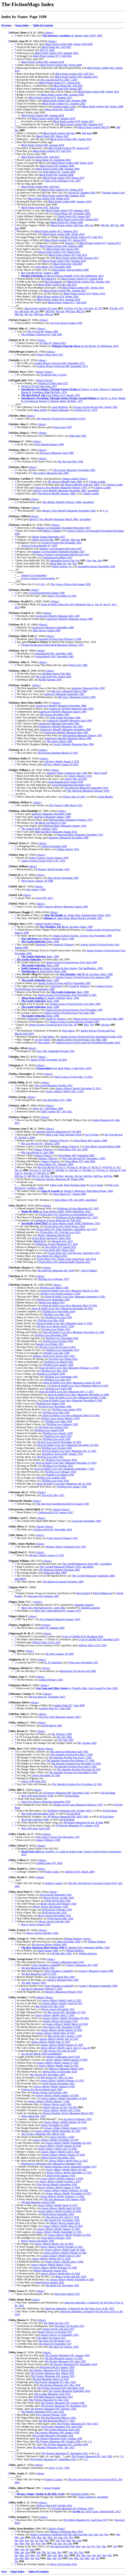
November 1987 (74, 1009)
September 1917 (81, 834)
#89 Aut (49, 314)
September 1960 (86, 1521)
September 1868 (93, 1575)
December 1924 (52, 2435)
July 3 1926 (62, 2110)
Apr (89, 560)
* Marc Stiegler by (25, 1039)
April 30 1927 (63, 2003)
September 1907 (64, 694)
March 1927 (67, 2294)
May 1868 (55, 1572)
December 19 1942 (68, 1445)
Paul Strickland (52, 281)
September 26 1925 (68, 2142)
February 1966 (62, 1734)
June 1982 (69, 1012)
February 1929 (77, 2119)
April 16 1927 (58, 2205)
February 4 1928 (61, 2178)
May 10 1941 (69, 1305)
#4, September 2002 (53, 160)
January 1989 (83, 977)
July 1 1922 (65, 1091)
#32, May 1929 (59, 2385)
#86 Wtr (105, 225)
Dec (106, 2534)
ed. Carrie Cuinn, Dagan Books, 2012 (97, 2511)
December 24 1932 (62, 1308)
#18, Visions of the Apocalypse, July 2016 (66, 1259)
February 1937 (52, 645)
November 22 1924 (62, 595)
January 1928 (64, 2199)
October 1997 (74, 1021)
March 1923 (68, 2113)
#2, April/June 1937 (85, 2520)
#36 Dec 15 (43, 1173)
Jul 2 (114, 604)
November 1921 (58, 2157)
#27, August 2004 (59, 171)
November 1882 (74, 470)
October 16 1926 (59, 2211)
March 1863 (53, 519)
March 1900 (59, 741)
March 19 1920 (50, 2379)
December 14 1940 (78, 1394)
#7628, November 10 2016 (49, 1059)
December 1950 (51, 1335)
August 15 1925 (66, 2128)
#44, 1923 (33, 2116)
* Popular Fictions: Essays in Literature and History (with (45, 1593)
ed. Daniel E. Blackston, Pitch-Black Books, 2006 (77, 1191)
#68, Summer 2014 (69, 201)
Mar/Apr (75, 539)
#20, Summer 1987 (43, 1596)
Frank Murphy (105, 796)
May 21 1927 (68, 2160)
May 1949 (58, 1421)
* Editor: (19, 308)
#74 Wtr (68, 308)
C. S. (105, 510)
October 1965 (87, 1743)
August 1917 (51, 2337)
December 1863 (59, 490)
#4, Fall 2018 (58, 1220)
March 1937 (57, 557)
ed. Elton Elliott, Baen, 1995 (43, 971)
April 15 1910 (38, 1974)
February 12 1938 (69, 1367)
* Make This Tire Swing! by (30, 1883)
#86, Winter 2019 (72, 163)
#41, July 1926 (91, 2456)
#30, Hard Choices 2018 (64, 1226)
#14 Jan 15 (35, 1170)
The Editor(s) (48, 278)
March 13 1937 (80, 1385)
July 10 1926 (57, 2148)
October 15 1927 (61, 2246)
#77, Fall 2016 (52, 56)
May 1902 (61, 1977)
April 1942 (69, 1751)
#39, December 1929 (60, 2388)
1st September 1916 (60, 2334)
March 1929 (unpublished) (41, 2053)
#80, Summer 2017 (81, 124)
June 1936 (53, 1356)
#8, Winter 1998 (42, 331)
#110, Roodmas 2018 (82, 1636)
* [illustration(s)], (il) (26, 869)
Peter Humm (83, 1593)
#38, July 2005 (72, 1149)
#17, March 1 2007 (40, 1143)
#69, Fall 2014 (57, 284)
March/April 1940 (41, 2089)
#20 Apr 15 (75, 1170)
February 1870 (61, 487)
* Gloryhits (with (24, 410)
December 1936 (96, 566)
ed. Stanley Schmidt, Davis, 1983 (47, 938)
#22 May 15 (88, 1170)
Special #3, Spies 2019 (51, 1238)
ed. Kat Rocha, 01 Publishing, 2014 (85, 346)
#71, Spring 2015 (59, 82)
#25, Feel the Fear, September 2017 (74, 1253)
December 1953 (62, 542)
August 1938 (71, 584)
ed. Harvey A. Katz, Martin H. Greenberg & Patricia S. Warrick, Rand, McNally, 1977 (73, 400)
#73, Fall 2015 (52, 151)
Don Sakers (68, 1030)
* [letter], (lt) (22, 857)
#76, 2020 (49, 1863)
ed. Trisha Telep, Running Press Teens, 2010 (77, 915)
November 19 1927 (56, 2140)
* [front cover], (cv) (25, 1068)
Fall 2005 (56, 673)
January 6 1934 (60, 1293)
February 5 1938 (57, 639)
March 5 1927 (51, 2264)
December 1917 (55, 2340)
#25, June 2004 (80, 1161)
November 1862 (69, 510)
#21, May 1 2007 (59, 79)
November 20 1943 (45, 1775)
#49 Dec (108, 1176)
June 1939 (58, 1317)
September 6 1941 (75, 1296)
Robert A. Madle (51, 530)
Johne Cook (51, 1134)
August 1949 (47, 592)
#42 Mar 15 (47, 1176)
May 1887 (57, 616)
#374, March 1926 (51, 2370)
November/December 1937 (63, 527)
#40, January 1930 (57, 2432)
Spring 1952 (63, 1359)
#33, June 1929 (65, 2361)
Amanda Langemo (84, 1604)
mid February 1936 (37, 1795)
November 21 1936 (73, 1332)
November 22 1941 (77, 1784)
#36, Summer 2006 (57, 165)
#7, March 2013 (53, 343)
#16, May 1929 (49, 2006)
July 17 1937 (66, 1391)
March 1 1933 (60, 1418)
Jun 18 (98, 604)
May (86, 1024)
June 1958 (62, 427)
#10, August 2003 (53, 676)
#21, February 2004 (56, 1164)
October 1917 (69, 2326)
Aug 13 (77, 2047)
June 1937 (57, 1379)
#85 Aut (89, 225)
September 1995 (64, 983)
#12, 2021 (57, 1244)
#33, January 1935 (77, 1825)
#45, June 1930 (61, 2426)
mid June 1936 (34, 1819)
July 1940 (56, 1353)
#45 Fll (94, 127)
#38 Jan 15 (20, 1176)
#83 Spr (60, 311)
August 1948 (49, 1430)
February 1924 (56, 2237)
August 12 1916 (46, 1555)
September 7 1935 (64, 1468)
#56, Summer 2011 (76, 76)
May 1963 (61, 1953)
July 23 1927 (59, 2039)
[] (9, 32)
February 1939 (62, 1424)
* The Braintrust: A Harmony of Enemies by (38, 1030)
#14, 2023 (62, 1241)
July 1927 (66, 1546)
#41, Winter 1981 (96, 407)
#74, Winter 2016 (84, 293)
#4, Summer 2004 (51, 1627)
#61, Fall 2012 (40, 157)
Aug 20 (86, 2047)
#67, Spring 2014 (83, 287)
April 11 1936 (64, 1323)
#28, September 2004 (76, 1155)
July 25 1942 (64, 1483)
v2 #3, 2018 (93, 1645)
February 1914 (64, 1991)
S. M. (42, 584)
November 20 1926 (66, 2018)
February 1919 (88, 790)
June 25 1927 (61, 2255)
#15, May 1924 (55, 2382)
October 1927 (70, 2166)
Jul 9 (17, 607)
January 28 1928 (65, 2122)
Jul (58, 563)
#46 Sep (88, 1176)
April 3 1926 (60, 2151)
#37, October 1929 (65, 2444)
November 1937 (83, 1662)
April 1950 (58, 1388)
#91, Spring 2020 (77, 219)
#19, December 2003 (53, 266)
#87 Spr (114, 225)
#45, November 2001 (55, 656)
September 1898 (65, 729)
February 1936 (60, 1471)
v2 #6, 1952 (79, 2308)
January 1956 (35, 889)
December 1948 (37, 2240)
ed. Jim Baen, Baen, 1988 (86, 974)
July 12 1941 (69, 1451)
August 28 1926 (60, 2145)
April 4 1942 (75, 1766)
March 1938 (54, 1287)
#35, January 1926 (67, 2355)
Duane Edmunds (60, 410)
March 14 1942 (71, 1415)
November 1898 (60, 705)
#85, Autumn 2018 (42, 62)
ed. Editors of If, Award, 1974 (50, 395)
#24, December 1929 (47, 2074)
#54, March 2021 (52, 1256)
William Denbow (73, 1938)
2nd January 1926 (50, 1906)
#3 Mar (99, 1822)
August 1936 (50, 1403)
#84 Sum (67, 225)
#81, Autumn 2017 (65, 290)
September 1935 (53, 1299)
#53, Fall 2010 (68, 255)
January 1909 (52, 816)
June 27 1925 (54, 2015)
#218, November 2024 (52, 1529)
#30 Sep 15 (30, 1173)
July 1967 (66, 1740)
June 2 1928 (64, 2261)
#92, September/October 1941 (56, 1051)
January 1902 (33, 1982)
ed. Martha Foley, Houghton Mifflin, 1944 (65, 1947)
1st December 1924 (59, 2071)
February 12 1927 (62, 2080)
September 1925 (56, 1894)
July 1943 (67, 773)
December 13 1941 (66, 1462)
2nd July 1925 (54, 1921)
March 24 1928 (67, 2024)
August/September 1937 (48, 536)
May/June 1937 (60, 548)
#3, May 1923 (49, 2399)
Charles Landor (70, 478)
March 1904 (69, 691)
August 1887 (69, 618)
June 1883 (51, 473)
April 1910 (67, 1962)
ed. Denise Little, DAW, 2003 (72, 35)
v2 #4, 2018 (46, 1642)
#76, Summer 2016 (56, 53)
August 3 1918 (62, 761)
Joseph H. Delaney (63, 944)
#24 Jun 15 (102, 1170)
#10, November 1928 (61, 2220)
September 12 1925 (59, 2232)
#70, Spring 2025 (60, 1247)
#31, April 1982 (43, 1607)
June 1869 (65, 481)
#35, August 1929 (63, 2402)
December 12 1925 (69, 2172)
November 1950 (54, 846)
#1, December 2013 (46, 1696)
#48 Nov (98, 1176)
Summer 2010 (50, 679)
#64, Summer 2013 (64, 260)
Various (69, 243)
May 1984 (98, 1018)
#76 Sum (88, 308)
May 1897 (66, 732)
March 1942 (58, 1362)
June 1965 (77, 435)
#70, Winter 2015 (59, 252)
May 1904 (74, 744)
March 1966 (51, 1725)
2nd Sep (72, 2107)
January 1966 (48, 1950)
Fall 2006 (78, 1671)
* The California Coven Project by (33, 407)
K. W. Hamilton (52, 1662)
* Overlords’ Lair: (24, 1182)
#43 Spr (59, 133)
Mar (39, 2537)
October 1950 (57, 1341)
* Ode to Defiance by (26, 1042)
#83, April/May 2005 (53, 653)
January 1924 (61, 2175)
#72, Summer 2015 (50, 97)
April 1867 (80, 1563)
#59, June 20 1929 (60, 2050)
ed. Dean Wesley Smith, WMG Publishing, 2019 (60, 1223)
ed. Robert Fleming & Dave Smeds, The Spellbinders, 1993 (62, 968)
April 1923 (62, 2429)
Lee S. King (91, 1134)
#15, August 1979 (58, 1610)
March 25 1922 (50, 822)
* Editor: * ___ (19, 574)
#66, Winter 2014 (98, 91)
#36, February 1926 (53, 2408)
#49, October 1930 (58, 2441)
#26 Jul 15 (114, 1170)
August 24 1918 (60, 764)
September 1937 (62, 1350)
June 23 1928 (63, 2226)
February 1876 (60, 1566)
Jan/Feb (65, 539)
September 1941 (61, 1376)
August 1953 (53, 1427)
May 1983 (75, 1004)
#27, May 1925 (77, 2423)
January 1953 (48, 857)
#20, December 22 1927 (66, 2012)
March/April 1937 (62, 554)
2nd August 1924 (60, 2021)
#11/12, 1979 (86, 410)
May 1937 (57, 1314)
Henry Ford (100, 773)
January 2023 (60, 1717)
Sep (100, 560)
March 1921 (66, 805)
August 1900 (46, 630)
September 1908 (53, 627)
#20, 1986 (78, 665)
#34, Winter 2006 (67, 222)
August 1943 (66, 323)
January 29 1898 (37, 880)
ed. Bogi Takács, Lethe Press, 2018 (63, 1068)
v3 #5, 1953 (43, 860)
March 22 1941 (70, 1290)
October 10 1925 (69, 2235)
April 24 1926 (61, 2208)
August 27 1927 (58, 2062)
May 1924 (58, 1900)
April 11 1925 (61, 2000)
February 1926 (57, 1909)
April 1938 (56, 1439)
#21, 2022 (77, 1217)
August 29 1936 (72, 1382)
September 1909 (98, 1985)
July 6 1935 (57, 1347)
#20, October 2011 (54, 2505)
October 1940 (56, 1448)
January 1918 (63, 2346)
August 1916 (56, 831)
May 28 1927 (55, 2033)
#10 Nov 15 (109, 1167)
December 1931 (71, 784)
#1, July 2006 (37, 1152)
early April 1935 (35, 1828)
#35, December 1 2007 (84, 1158)
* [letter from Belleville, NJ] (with (33, 566)
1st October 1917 (55, 2332)
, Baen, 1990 (40, 941)
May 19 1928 (60, 2273)
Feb (118, 2534)
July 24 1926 (54, 2243)
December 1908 (51, 813)
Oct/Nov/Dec (43, 539)
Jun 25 (106, 604)
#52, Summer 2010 (58, 299)
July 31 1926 (51, 2258)
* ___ (18, 578)
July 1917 (56, 2323)
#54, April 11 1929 (62, 2217)
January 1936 (58, 1433)
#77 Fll (98, 308)
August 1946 (35, 1924)
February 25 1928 (55, 2267)
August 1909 (96, 1971)
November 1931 (54, 1915)
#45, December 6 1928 (62, 2027)
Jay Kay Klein (42, 1039)
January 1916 (65, 825)
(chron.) (49, 32)
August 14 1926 (59, 2187)
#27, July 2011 (56, 1111)
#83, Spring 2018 (70, 139)
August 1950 (66, 1409)
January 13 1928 (63, 2358)
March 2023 (54, 1235)
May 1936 (51, 1320)
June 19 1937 (74, 796)
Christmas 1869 (63, 1581)
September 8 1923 (61, 418)
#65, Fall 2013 (74, 73)
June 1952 (50, 1457)
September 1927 (51, 2163)
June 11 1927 (50, 2042)
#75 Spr (78, 308)
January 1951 (68, 849)
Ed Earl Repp (108, 1792)
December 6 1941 (73, 1772)
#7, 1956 (39, 545)
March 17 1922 (56, 2420)
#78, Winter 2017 (64, 177)
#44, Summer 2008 (64, 100)
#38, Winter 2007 (52, 136)
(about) (39, 371)
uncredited (93, 490)
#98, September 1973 (62, 366)
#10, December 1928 (62, 2285)
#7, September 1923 (65, 2453)
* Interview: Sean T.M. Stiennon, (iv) (35, 1200)
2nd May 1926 (42, 1933)
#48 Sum (86, 133)
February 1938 (48, 1840)
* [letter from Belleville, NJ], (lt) (32, 560)
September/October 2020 (91, 1036)
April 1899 (69, 720)
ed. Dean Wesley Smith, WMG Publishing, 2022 (55, 1211)
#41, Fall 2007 (56, 47)
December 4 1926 (72, 2279)
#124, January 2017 (55, 1512)
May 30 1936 (75, 779)
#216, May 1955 (52, 1495)
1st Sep (55, 2107)
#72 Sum (40, 308)
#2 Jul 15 (51, 1167)
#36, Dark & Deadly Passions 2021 (65, 1262)
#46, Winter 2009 (61, 65)
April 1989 (71, 962)
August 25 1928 (62, 2044)
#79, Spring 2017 (73, 121)
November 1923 (58, 2083)
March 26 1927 (66, 2169)
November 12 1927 (68, 2193)
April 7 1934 (55, 1326)
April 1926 (63, 2056)
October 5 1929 (62, 2137)
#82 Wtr (50, 311)
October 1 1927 (60, 2181)
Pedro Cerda (51, 1871)
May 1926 (70, 461)
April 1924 (57, 2104)
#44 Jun (69, 1176)
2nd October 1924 (50, 2092)
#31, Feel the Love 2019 (60, 1232)
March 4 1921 (58, 2417)
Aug (94, 560)
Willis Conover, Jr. (61, 566)
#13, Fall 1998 (41, 334)
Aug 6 (56, 2047)
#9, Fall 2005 (58, 1131)
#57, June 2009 (69, 1705)
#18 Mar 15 (61, 1170)
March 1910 (38, 1968)
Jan (16, 2540)
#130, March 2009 (80, 1871)
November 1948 (55, 1406)
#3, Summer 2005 (82, 192)
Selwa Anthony (87, 2496)
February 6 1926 (65, 2252)
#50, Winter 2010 (48, 198)
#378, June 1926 (42, 2411)
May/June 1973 (53, 383)
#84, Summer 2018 (63, 195)
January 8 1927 (54, 2086)
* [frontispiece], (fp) (26, 1051)
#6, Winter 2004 (60, 1179)
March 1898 (68, 738)
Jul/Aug (105, 1024)
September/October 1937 (58, 551)
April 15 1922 (59, 2065)
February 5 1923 (41, 1988)
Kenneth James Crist (64, 106)
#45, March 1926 (43, 2134)
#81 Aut (34, 311)
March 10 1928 (61, 2030)
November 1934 (58, 1311)
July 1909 (82, 1965)
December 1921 (58, 2009)
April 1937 (49, 354)
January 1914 (60, 1619)
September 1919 (86, 787)
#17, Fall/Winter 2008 (48, 1108)
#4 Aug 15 (72, 1167)
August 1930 (65, 781)
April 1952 (58, 1436)
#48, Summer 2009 (57, 168)
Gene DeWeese (60, 407)
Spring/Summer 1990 (49, 444)
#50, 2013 (44, 898)
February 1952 (61, 1459)
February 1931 (62, 1538)
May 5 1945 (71, 1754)
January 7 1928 (49, 2101)
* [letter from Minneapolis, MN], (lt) (34, 2294)
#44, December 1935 (66, 1792)
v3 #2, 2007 (63, 180)
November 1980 (82, 935)
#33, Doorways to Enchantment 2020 (66, 1214)
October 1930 (53, 869)
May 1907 (88, 688)
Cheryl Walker (88, 1270)
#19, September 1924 (73, 2364)
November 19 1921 (64, 2098)
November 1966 (68, 1941)
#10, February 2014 (72, 2508)
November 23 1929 (55, 2125)
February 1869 (79, 484)
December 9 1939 (72, 1400)
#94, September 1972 (59, 363)
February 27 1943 (70, 1760)
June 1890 (71, 708)
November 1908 (68, 837)
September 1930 (57, 2184)
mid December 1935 (37, 1813)
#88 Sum (38, 314)
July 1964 (64, 1737)
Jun (62, 560)
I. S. (90, 2441)
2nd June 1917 (58, 2329)
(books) (48, 923)
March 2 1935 (80, 776)
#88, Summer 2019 (53, 118)
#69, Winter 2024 (59, 1250)
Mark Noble (39, 410)
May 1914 (66, 2531)
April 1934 (55, 1480)
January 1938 (58, 1364)
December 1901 (54, 714)
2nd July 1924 (70, 2276)
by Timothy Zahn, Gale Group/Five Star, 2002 (77, 1688)
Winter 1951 (56, 1329)
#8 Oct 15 (96, 1167)
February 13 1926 (62, 2196)
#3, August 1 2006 (40, 272)
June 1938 (56, 1412)
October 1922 (53, 1085)
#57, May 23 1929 (57, 2077)
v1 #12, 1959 (59, 2467)
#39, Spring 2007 (66, 88)
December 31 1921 (78, 1088)
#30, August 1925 (53, 2376)
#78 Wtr (113, 308)
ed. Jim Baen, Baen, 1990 (66, 926)
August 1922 (65, 2223)
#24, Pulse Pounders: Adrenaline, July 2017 (66, 1229)
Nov (74, 563)
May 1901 (63, 1979)
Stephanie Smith (79, 2494)
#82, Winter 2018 (64, 234)
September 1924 (58, 2214)
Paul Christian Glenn (70, 1134)
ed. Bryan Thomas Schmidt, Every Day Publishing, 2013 (62, 275)
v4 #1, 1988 (57, 1100)
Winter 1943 (49, 1944)
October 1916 (64, 2564)
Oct (78, 560)
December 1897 (63, 877)
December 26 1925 (57, 2131)
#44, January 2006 (90, 1140)
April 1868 (57, 453)
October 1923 (49, 2282)
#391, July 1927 (54, 2447)
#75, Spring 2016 (62, 189)
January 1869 (56, 493)
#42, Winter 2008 (103, 106)
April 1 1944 (70, 1757)
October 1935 (57, 1465)
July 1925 (54, 1912)
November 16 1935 (59, 1442)
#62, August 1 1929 (65, 2036)
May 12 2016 (53, 374)
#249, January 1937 (62, 1454)
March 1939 (60, 1474)
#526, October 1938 (59, 2438)
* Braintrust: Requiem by (28, 1036)
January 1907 (82, 735)
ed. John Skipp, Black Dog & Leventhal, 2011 (73, 918)
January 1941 (72, 1486)
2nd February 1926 (58, 1903)
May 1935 (54, 1370)
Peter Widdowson (102, 1593)
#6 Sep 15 (84, 1167)
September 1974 (45, 1801)
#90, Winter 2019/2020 (69, 44)
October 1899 (76, 697)
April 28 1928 (65, 2249)
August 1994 (63, 906)
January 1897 (63, 711)
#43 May (59, 1176)
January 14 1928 (57, 2095)
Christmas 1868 (59, 1569)
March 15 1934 (57, 752)
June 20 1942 (79, 1769)
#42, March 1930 (52, 2373)
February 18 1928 (66, 2190)
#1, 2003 (47, 50)
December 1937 (58, 1837)
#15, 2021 (78, 1208)
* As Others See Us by (27, 584)
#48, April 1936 (67, 1816)
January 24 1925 (63, 2154)
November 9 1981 (67, 995)
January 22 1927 (59, 2229)
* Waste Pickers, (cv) (26, 1512)
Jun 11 (67, 604)
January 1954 (57, 2367)
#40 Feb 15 (33, 1176)
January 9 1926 (66, 2059)
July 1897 (61, 726)
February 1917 (71, 819)
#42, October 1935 (69, 1810)
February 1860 (61, 502)
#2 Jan (79, 1822)
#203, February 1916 (39, 828)
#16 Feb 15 (48, 1170)
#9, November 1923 (64, 2405)
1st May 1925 (59, 1897)
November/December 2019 (88, 1042)
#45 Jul (78, 1176)
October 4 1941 (77, 1397)
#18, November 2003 (72, 213)
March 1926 (66, 2068)
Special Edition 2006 (71, 269)
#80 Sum (24, 311)
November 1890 (65, 717)
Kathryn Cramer (53, 1883)
